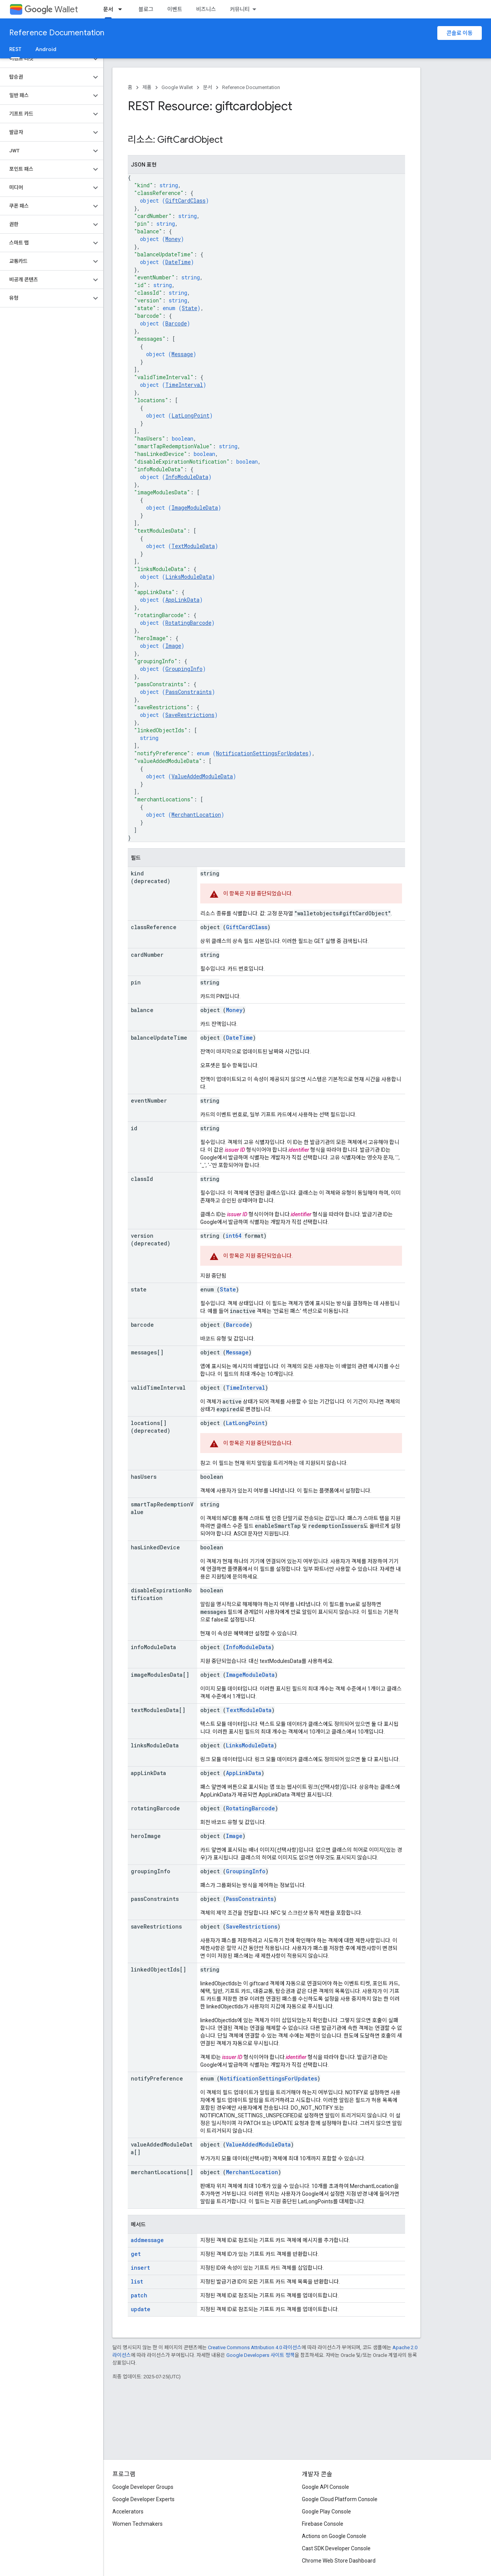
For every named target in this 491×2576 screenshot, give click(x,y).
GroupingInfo (184, 668)
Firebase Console (322, 2524)
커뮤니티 (240, 9)
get (136, 2253)
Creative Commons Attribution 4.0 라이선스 (255, 2347)
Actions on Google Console (334, 2536)
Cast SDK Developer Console (336, 2548)
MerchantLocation (196, 814)
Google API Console (325, 2487)
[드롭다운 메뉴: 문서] (122, 9)
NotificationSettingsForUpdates (262, 753)
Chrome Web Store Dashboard (339, 2561)
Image (173, 645)
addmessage (147, 2240)
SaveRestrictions (189, 714)
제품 (147, 87)
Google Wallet (177, 87)
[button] (45, 58)
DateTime (178, 262)
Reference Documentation (56, 33)
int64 (233, 1235)
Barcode (176, 323)
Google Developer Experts (143, 2499)
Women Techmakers (137, 2524)
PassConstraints (188, 691)
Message (182, 354)
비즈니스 (206, 9)
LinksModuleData (188, 576)
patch (139, 2295)
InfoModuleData (186, 477)
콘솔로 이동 (460, 33)
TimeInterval (184, 384)
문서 (207, 87)
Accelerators (127, 2511)
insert (140, 2267)
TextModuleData (193, 546)
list (137, 2281)
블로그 (145, 9)
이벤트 (174, 9)
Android (45, 49)
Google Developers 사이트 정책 (260, 2355)
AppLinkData (182, 599)
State (189, 308)
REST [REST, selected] (15, 49)
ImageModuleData (194, 507)
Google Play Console (326, 2511)
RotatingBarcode (188, 622)
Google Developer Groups (142, 2487)
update (140, 2309)
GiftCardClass (185, 200)
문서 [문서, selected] (108, 9)
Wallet (51, 9)
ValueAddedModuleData (202, 776)
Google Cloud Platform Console (339, 2499)
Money (173, 239)
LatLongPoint (190, 415)
